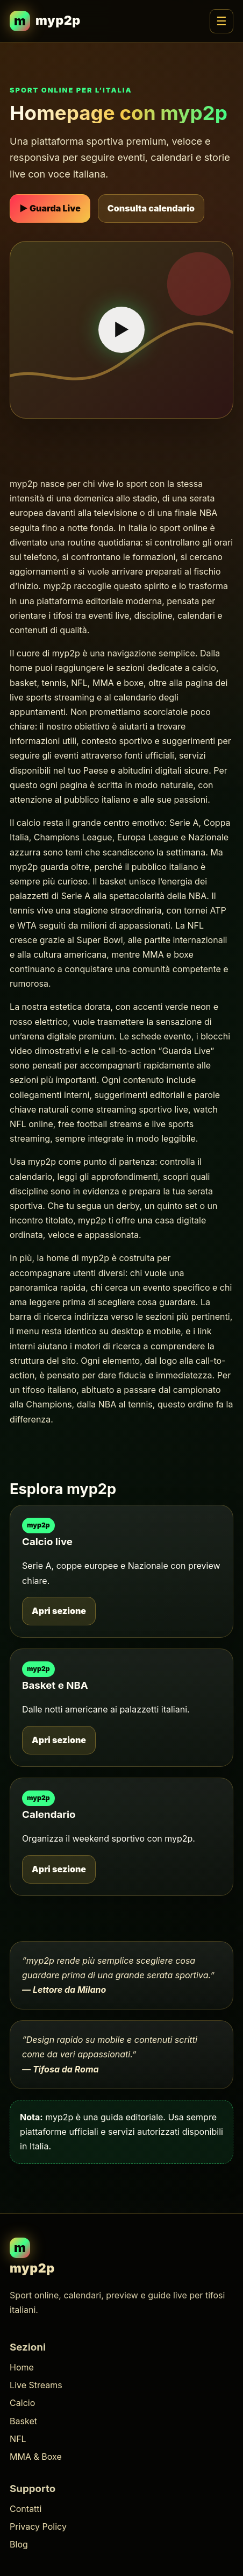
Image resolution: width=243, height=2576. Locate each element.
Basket (23, 2421)
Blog (19, 2544)
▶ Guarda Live (50, 208)
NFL (18, 2438)
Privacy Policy (38, 2526)
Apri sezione (59, 1610)
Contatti (25, 2508)
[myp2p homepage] (45, 20)
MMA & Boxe (36, 2456)
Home (22, 2367)
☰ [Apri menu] (221, 21)
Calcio (22, 2402)
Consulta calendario (151, 208)
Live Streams (36, 2385)
